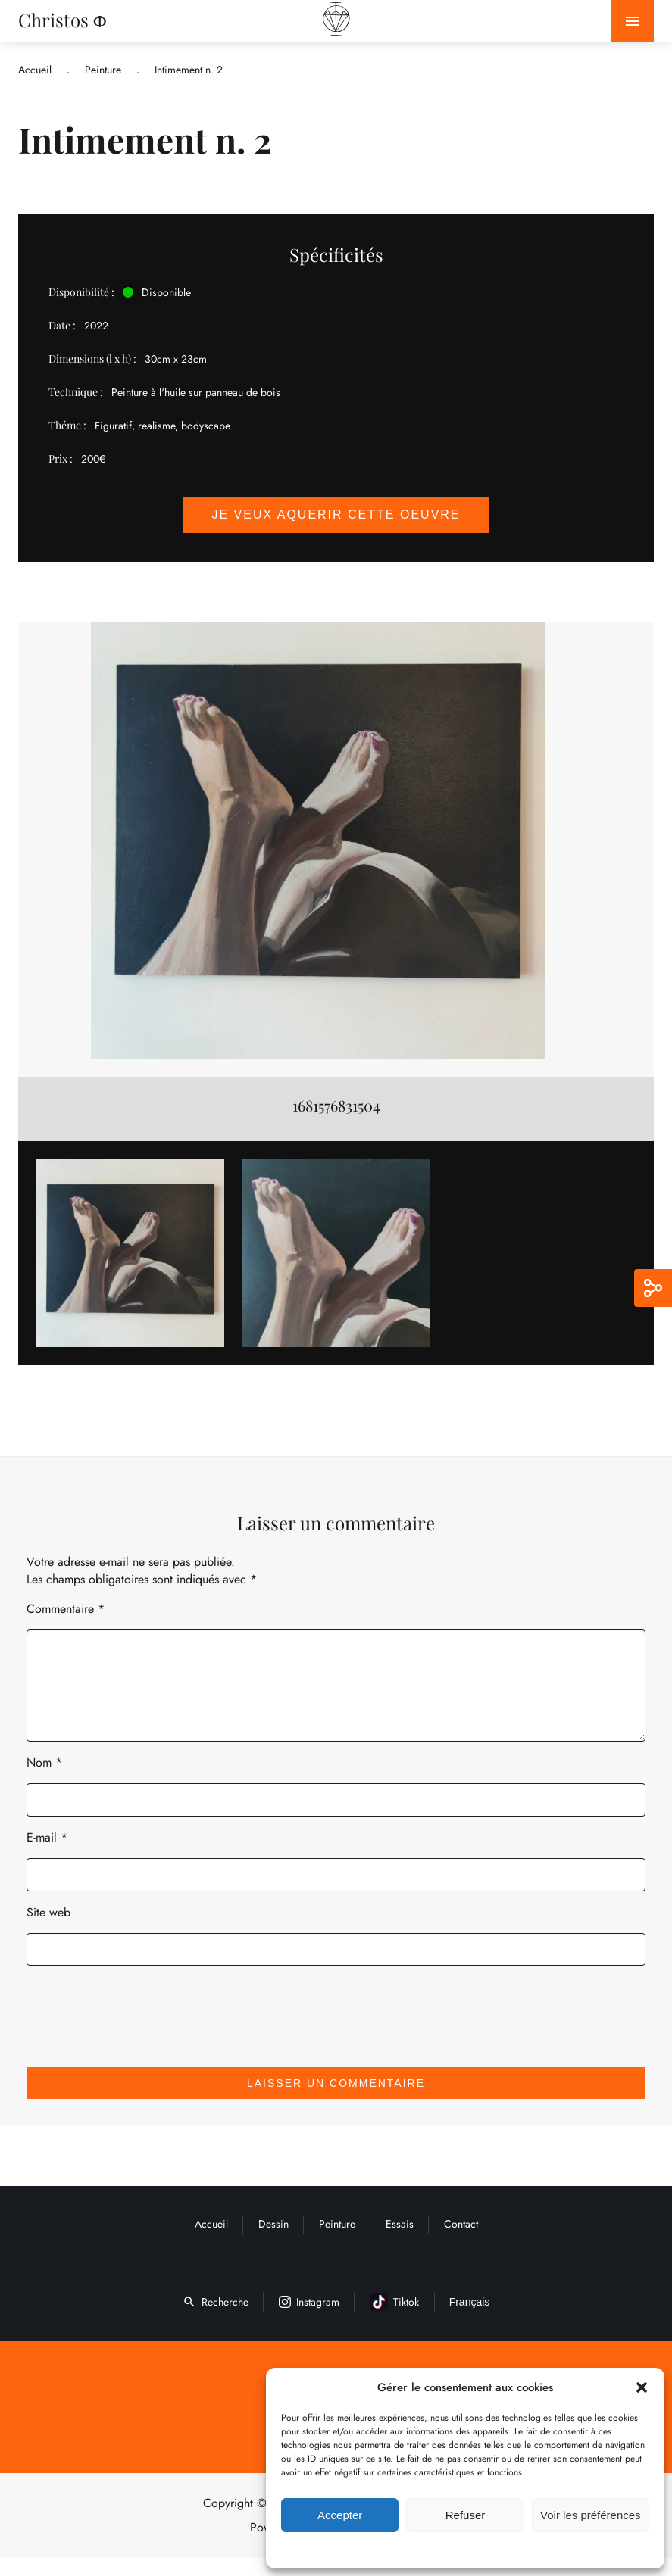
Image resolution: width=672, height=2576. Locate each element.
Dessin (273, 2242)
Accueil (35, 69)
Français (469, 2320)
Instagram (309, 2320)
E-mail (47, 1855)
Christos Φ (62, 20)
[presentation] (130, 2022)
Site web (48, 1930)
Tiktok (394, 2320)
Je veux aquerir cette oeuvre (335, 514)
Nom (44, 1780)
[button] (641, 2387)
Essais (400, 2242)
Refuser (465, 2515)
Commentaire (66, 1608)
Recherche (215, 2320)
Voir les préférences (590, 2515)
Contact (461, 2242)
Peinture (103, 69)
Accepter (339, 2515)
